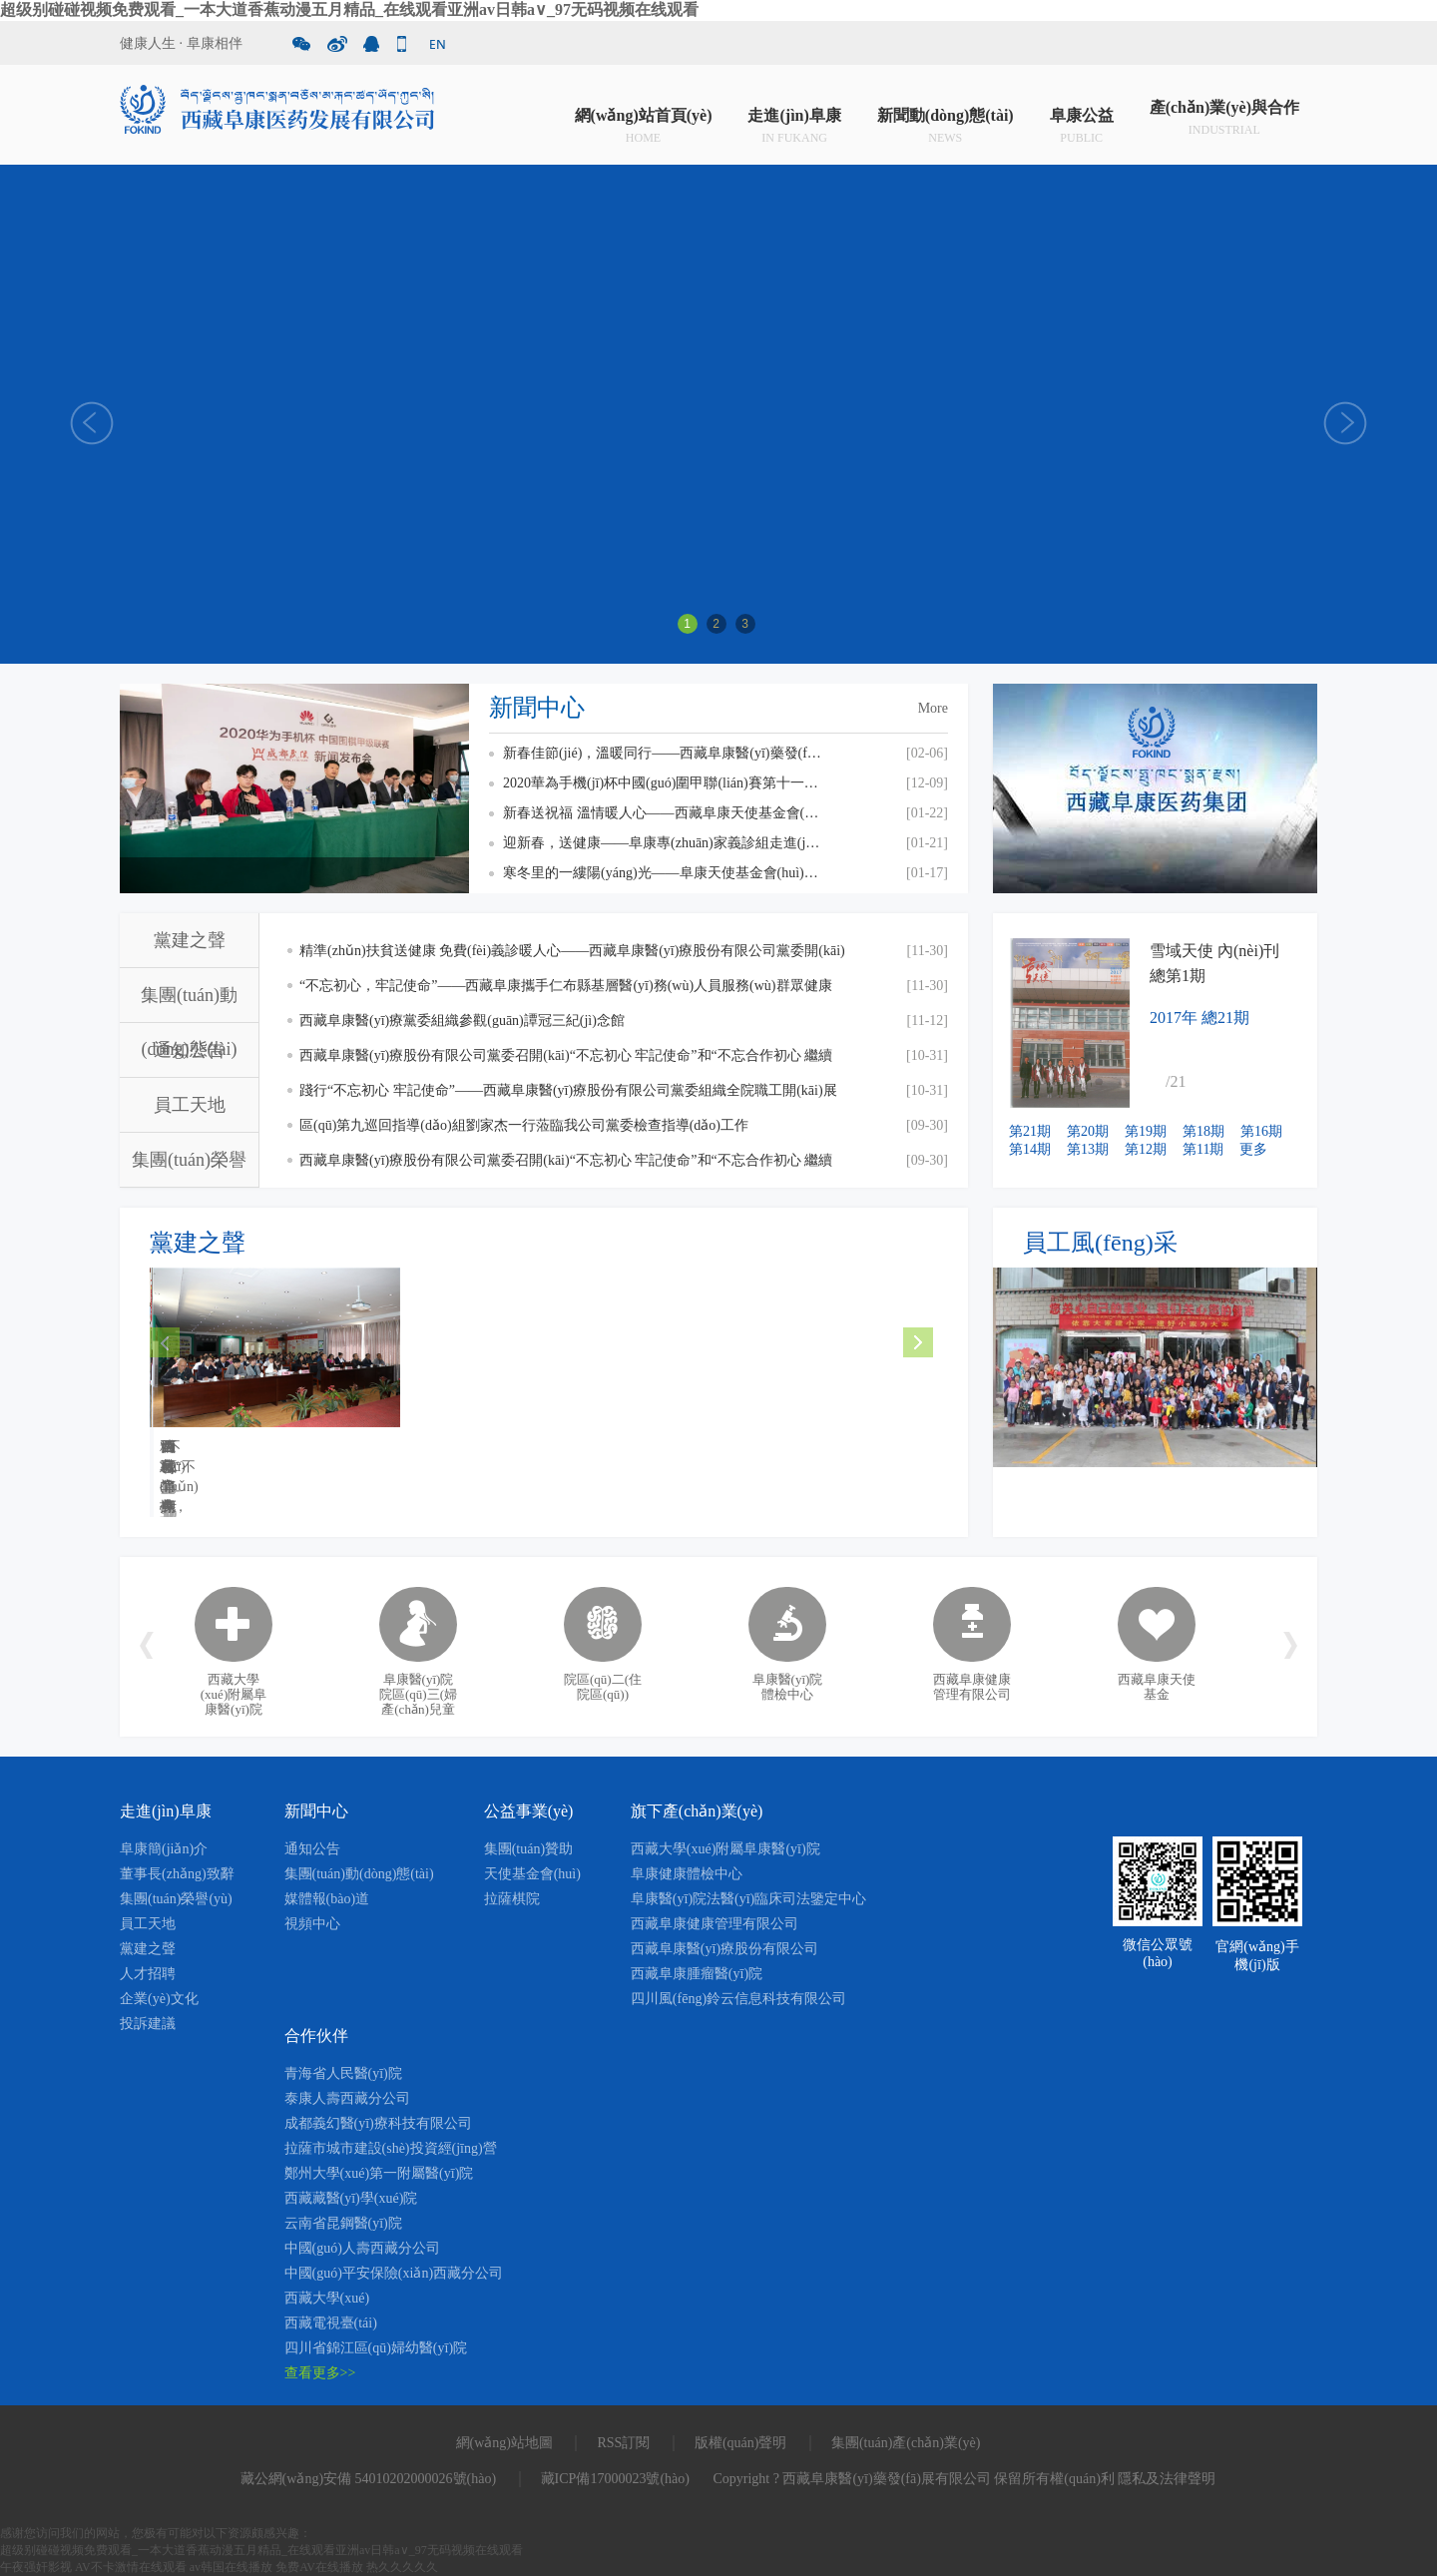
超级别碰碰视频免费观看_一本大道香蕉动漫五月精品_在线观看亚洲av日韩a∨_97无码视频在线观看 (349, 9)
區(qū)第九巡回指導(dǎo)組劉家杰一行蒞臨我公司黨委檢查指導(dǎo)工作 (523, 1125)
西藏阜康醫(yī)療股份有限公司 (724, 1948)
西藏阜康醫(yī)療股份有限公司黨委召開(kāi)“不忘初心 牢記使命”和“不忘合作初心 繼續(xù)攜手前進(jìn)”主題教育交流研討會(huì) (565, 1060)
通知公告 (190, 1050)
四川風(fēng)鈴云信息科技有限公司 (738, 1998)
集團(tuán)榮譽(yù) (176, 1898)
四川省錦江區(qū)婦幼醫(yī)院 (376, 2347)
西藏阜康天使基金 (1157, 1687)
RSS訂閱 (623, 2442)
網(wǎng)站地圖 (504, 2442)
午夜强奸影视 (36, 2567)
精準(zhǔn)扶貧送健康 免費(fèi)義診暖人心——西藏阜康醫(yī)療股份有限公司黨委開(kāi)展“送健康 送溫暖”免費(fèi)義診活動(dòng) (572, 955)
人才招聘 (148, 1973)
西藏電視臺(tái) (330, 2323)
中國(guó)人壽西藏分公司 (362, 2248)
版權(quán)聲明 (741, 2442)
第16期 (1261, 1131)
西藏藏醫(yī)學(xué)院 (351, 2198)
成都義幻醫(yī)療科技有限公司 (378, 2123)
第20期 (1088, 1131)
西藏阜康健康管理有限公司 (972, 1687)
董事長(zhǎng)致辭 (177, 1873)
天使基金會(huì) (532, 1873)
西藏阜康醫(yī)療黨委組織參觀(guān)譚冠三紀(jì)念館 (462, 1020)
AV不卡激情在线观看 (131, 2567)
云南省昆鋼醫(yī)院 (343, 2223)
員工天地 (190, 1105)
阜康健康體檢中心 (686, 1873)
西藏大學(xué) (327, 2298)
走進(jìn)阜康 (793, 119)
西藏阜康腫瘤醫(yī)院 (696, 1973)
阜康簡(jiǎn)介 (164, 1848)
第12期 (1146, 1149)
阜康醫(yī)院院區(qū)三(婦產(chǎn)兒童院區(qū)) (418, 1702)
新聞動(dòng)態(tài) (945, 119)
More (933, 708)
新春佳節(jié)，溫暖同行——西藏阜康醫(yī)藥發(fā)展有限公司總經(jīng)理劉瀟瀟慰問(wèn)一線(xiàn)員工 (662, 753)
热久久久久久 (402, 2567)
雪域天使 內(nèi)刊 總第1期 (1214, 963)
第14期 (1030, 1149)
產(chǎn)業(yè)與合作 (1224, 119)
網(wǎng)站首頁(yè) (644, 119)
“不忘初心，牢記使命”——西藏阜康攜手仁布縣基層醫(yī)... (538, 1456)
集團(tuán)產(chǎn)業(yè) (906, 2442)
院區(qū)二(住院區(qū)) (603, 1687)
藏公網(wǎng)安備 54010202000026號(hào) (368, 2478)
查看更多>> (320, 2372)
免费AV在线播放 (319, 2567)
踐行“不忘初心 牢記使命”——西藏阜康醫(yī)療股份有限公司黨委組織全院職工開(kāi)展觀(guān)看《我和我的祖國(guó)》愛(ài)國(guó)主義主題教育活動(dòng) (568, 1095)
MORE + (361, 1489)
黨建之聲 (190, 940)
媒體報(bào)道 (327, 1898)
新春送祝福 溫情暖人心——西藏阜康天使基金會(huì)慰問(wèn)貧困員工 (662, 812)
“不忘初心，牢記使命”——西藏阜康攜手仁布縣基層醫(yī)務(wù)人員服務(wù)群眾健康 (565, 985)
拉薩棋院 (512, 1898)
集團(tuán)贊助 (528, 1848)
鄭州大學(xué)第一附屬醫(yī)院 (379, 2173)
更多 (1253, 1149)
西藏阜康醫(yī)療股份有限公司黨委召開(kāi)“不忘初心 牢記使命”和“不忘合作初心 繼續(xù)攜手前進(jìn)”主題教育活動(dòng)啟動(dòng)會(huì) (565, 1165)
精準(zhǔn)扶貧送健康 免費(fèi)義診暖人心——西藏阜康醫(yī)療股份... (269, 1456)
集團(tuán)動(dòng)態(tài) (359, 1873)
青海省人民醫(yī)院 (343, 2073)
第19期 (1146, 1131)
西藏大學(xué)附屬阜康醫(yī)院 (233, 1694)
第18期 (1203, 1131)
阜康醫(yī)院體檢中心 (787, 1687)
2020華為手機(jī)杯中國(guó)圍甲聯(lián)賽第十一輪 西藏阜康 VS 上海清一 (662, 782)
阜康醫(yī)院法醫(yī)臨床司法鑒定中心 (748, 1898)
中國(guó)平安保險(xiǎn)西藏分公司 (394, 2273)
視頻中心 (312, 1923)
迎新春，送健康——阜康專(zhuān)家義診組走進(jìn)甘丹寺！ (662, 842)
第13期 (1088, 1149)
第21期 (1030, 1131)
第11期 (1203, 1149)
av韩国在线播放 (231, 2567)
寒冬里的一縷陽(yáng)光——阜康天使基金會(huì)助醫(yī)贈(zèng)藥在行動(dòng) (662, 872)
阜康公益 (1082, 119)
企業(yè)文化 (159, 1998)
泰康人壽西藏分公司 (347, 2098)
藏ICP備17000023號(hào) (615, 2478)
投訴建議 (148, 2023)
